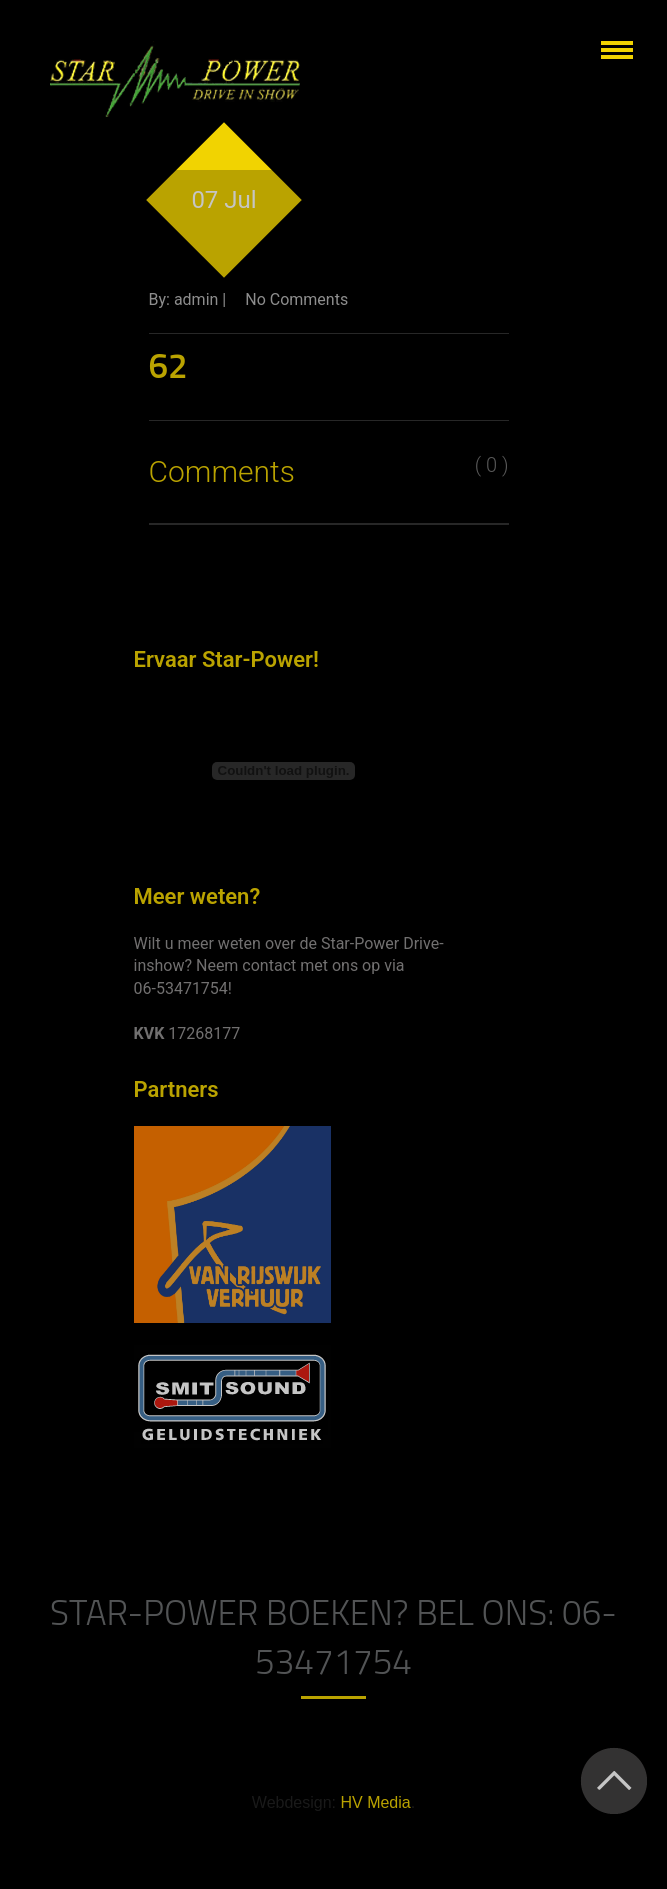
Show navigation (617, 50)
